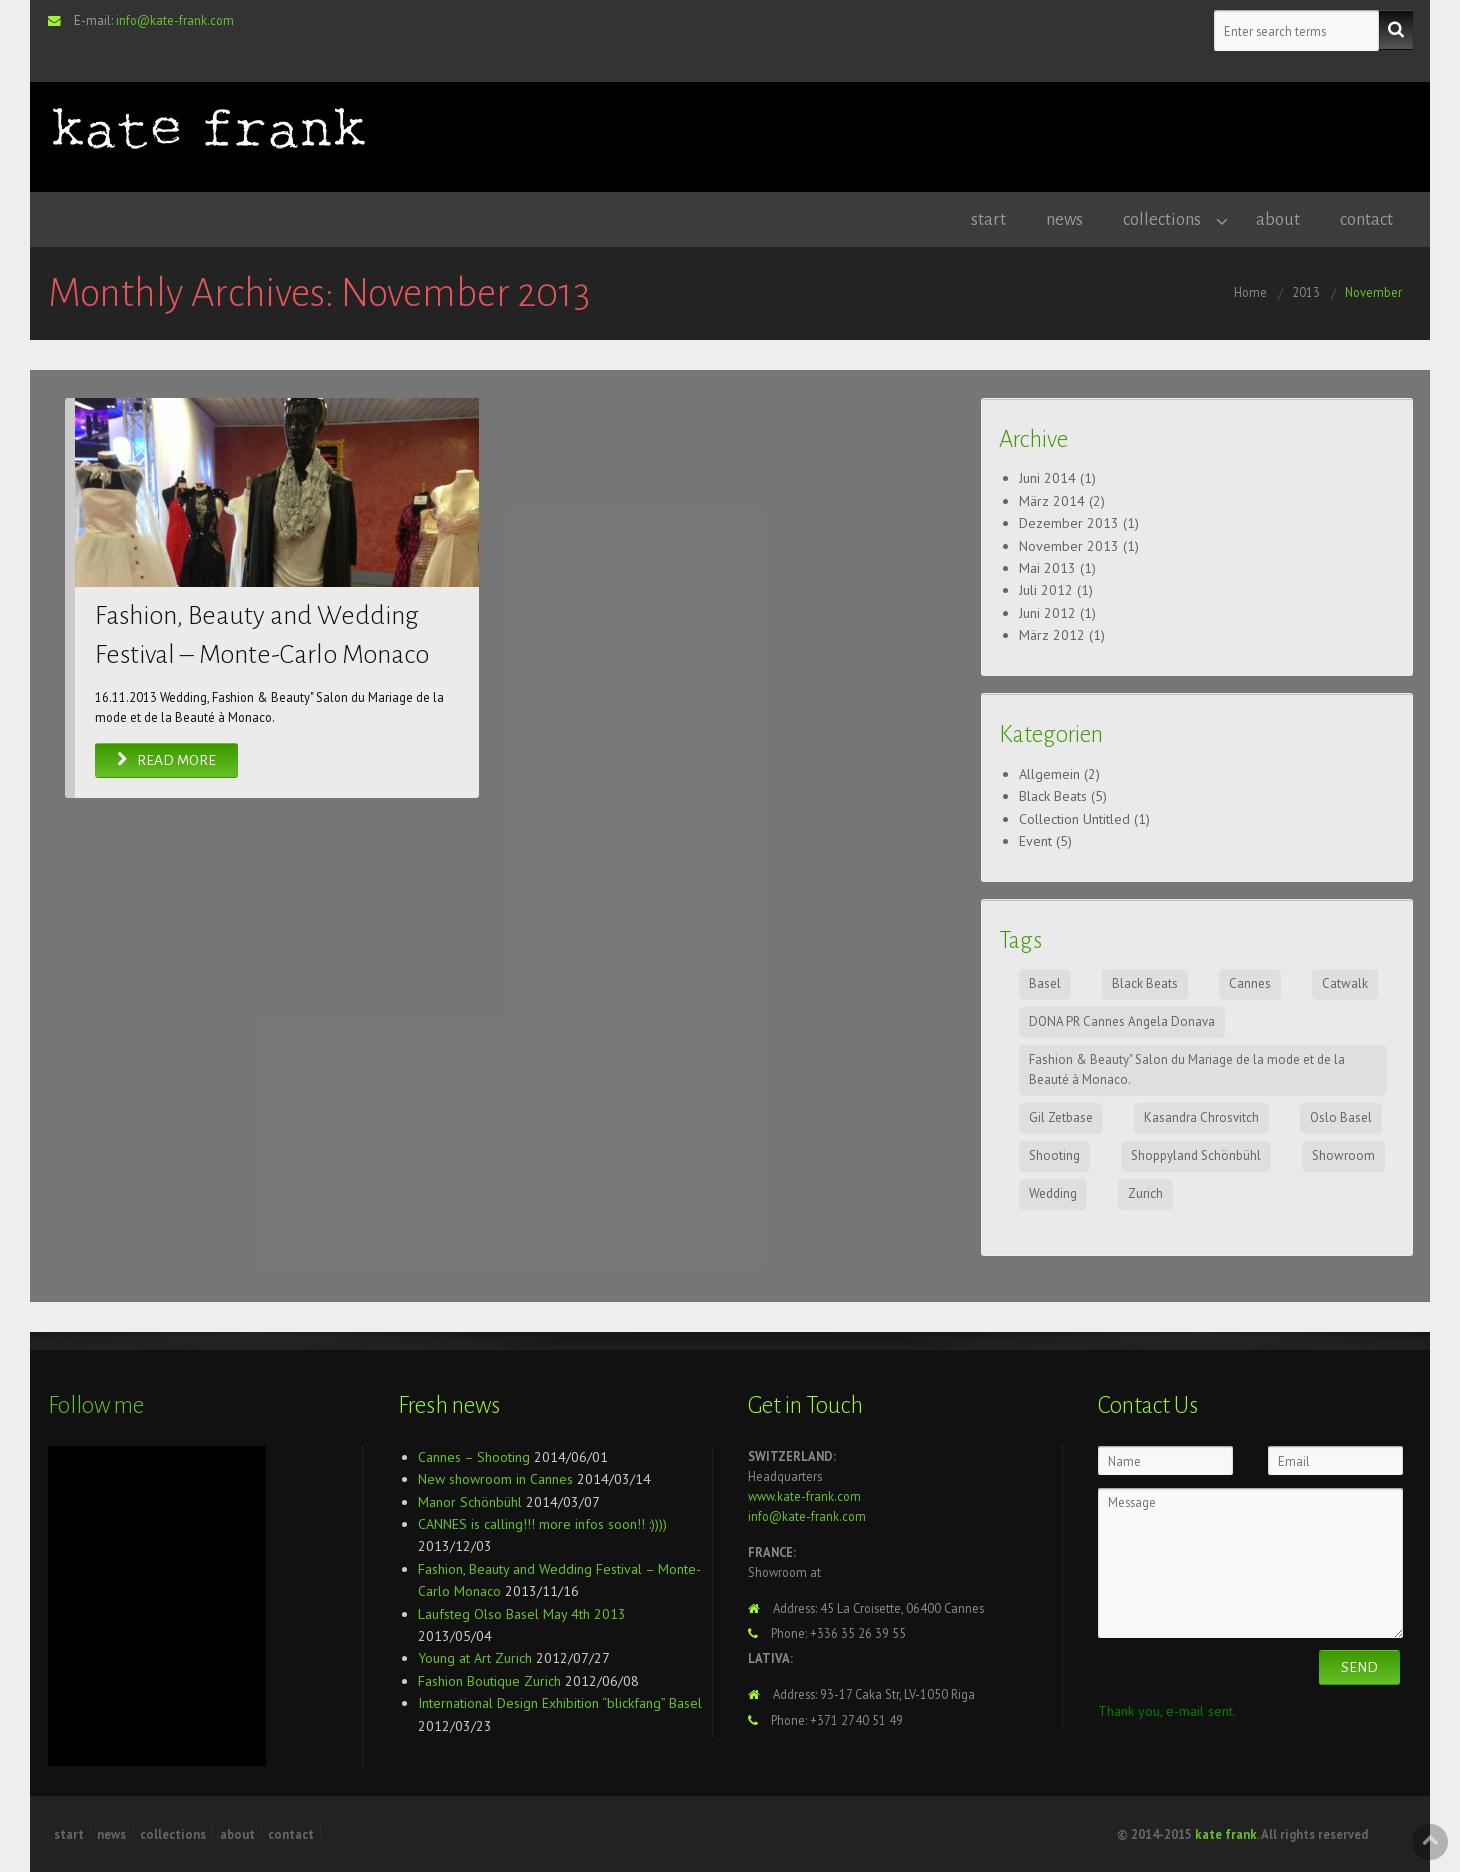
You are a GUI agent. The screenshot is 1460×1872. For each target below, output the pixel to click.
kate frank (1226, 1834)
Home (1250, 292)
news (1064, 219)
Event (1035, 841)
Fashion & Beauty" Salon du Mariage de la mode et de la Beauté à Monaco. (1187, 1070)
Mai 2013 (1047, 568)
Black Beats (1053, 796)
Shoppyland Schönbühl (1196, 1155)
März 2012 (1052, 635)
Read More (166, 760)
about (1278, 219)
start (988, 219)
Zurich (1145, 1193)
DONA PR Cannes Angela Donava (1122, 1021)
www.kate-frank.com (804, 1496)
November (1373, 292)
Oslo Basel (1341, 1117)
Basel (1045, 983)
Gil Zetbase (1061, 1117)
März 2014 (1052, 501)
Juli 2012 (1046, 590)
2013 (1306, 292)
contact (1366, 219)
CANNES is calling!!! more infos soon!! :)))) (542, 1524)
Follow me (96, 1405)
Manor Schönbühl (470, 1502)
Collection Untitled (1074, 819)
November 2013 (1069, 546)
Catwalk (1345, 983)
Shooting (1054, 1155)
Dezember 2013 (1069, 523)
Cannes (1250, 983)
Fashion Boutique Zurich (489, 1681)
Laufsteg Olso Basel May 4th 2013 (522, 1614)
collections (1162, 219)
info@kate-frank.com (175, 20)
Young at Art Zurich (475, 1658)
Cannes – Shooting (474, 1457)
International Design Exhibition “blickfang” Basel (560, 1703)
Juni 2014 (1047, 478)
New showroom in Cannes (495, 1479)
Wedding (1053, 1193)
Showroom (1343, 1155)
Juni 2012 (1047, 613)
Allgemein (1049, 774)
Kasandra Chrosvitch (1201, 1117)
